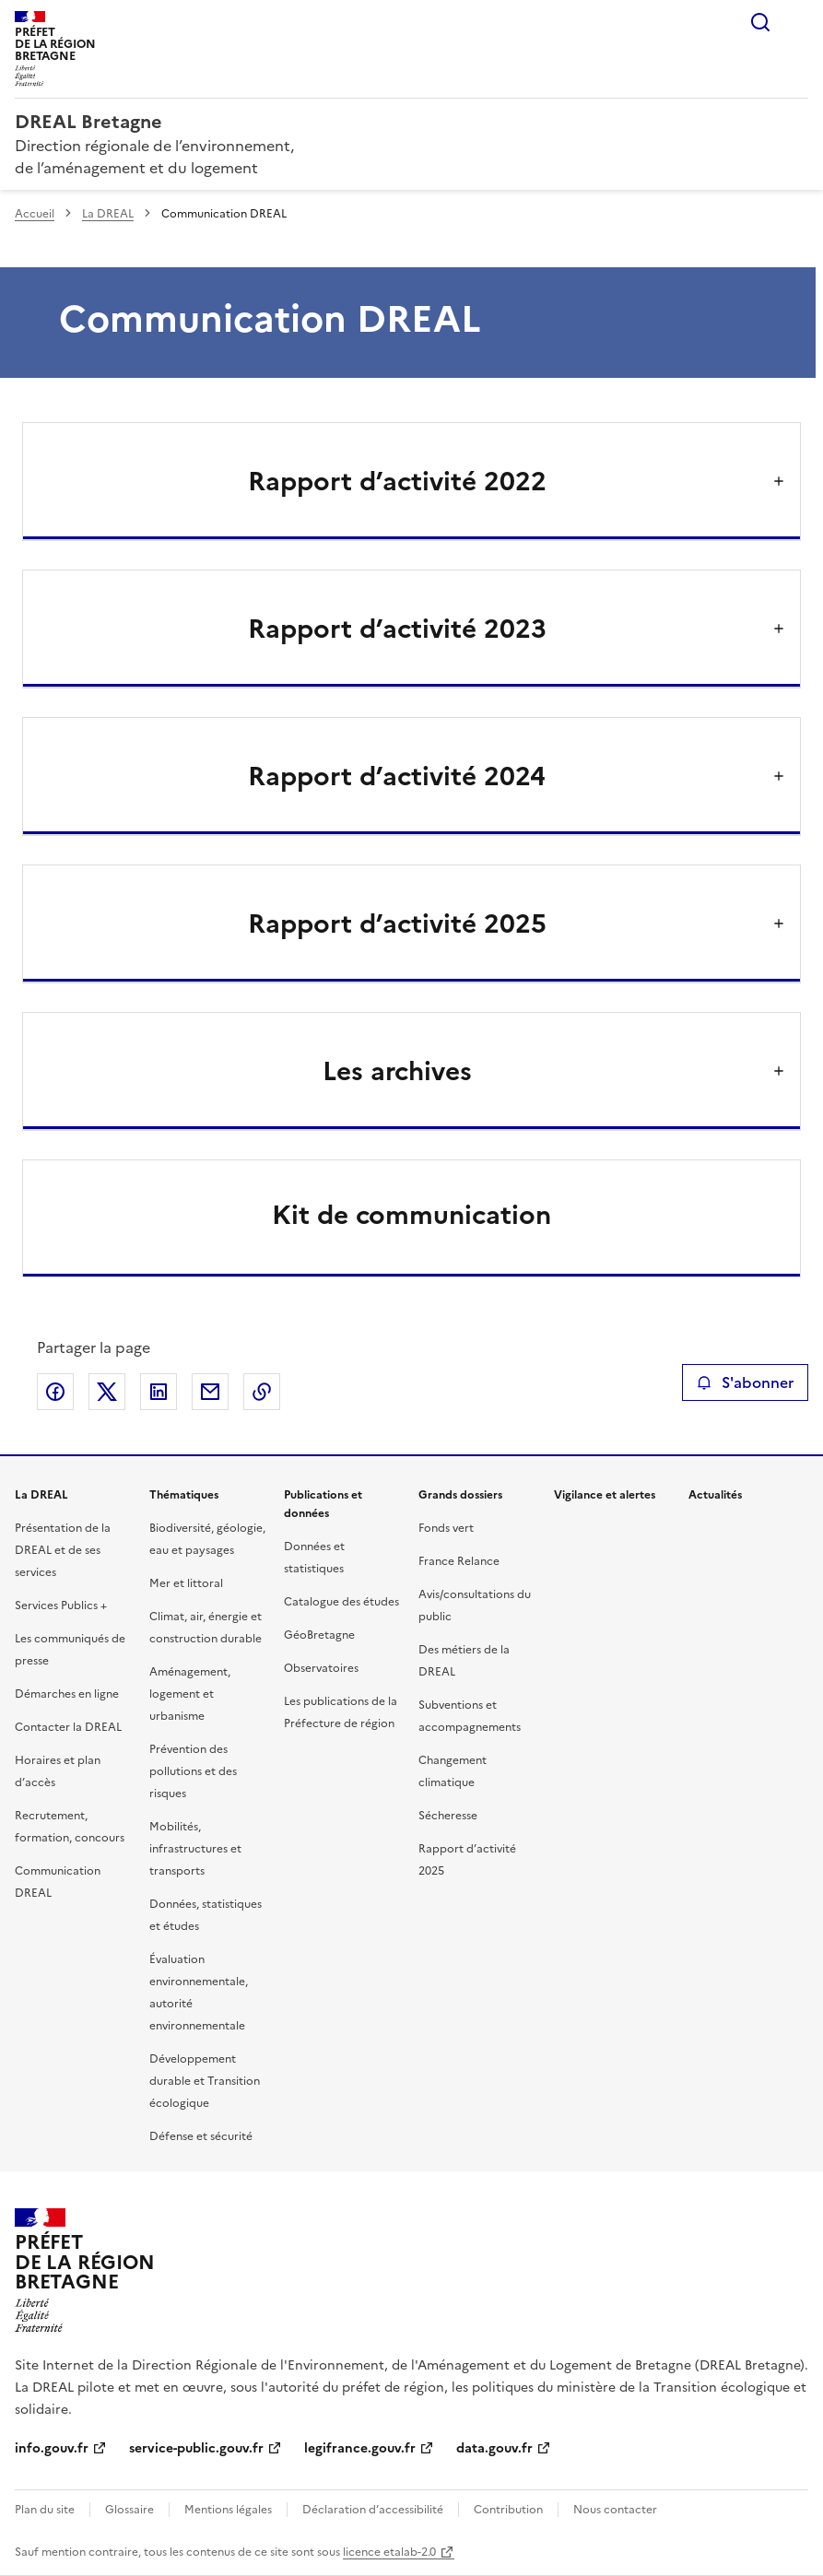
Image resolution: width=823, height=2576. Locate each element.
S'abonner (745, 1382)
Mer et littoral (186, 1583)
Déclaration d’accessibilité (372, 2509)
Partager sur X (106, 1391)
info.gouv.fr (51, 2448)
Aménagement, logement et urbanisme (189, 1694)
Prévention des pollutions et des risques (193, 1771)
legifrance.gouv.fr (360, 2448)
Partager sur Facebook (55, 1391)
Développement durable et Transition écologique (204, 2081)
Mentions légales (228, 2509)
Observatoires (321, 1668)
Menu (797, 22)
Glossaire (129, 2509)
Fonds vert (446, 1528)
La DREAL (108, 214)
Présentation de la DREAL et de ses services (63, 1550)
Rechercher (760, 22)
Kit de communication (411, 1214)
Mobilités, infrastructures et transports (195, 1848)
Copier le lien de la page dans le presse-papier (261, 1391)
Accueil (34, 214)
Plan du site (45, 2509)
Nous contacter (615, 2509)
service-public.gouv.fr (196, 2448)
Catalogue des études (341, 1602)
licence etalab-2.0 (389, 2552)
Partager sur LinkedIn (158, 1391)
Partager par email (210, 1391)
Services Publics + (61, 1605)
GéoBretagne (319, 1635)
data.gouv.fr (494, 2448)
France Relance (459, 1561)
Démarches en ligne (67, 1694)
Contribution (508, 2509)
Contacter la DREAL (68, 1727)
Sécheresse (447, 1815)
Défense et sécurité (201, 2136)
